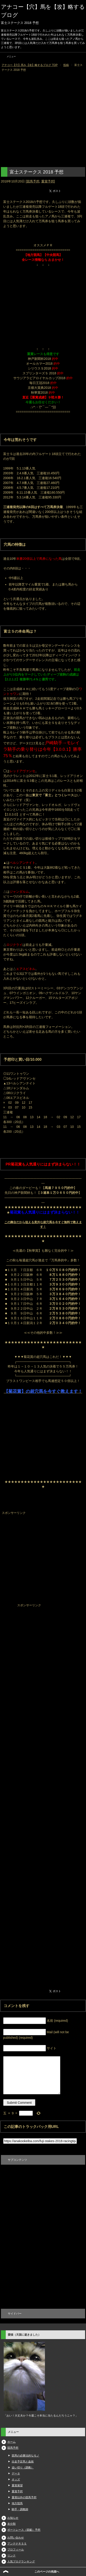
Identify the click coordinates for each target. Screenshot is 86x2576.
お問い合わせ (15, 2537)
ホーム (11, 2441)
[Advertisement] (43, 120)
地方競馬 (17, 2503)
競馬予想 (33, 181)
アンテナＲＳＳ (17, 2543)
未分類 (11, 2523)
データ (16, 2473)
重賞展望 (17, 2485)
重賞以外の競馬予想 (24, 2497)
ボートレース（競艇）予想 (23, 2529)
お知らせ (12, 2517)
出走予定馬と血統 (23, 2461)
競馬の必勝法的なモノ (25, 2455)
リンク (11, 2555)
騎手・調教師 (20, 2509)
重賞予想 (47, 181)
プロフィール (15, 2549)
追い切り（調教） (23, 2467)
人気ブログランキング (21, 2561)
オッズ (16, 2479)
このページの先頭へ (46, 2571)
